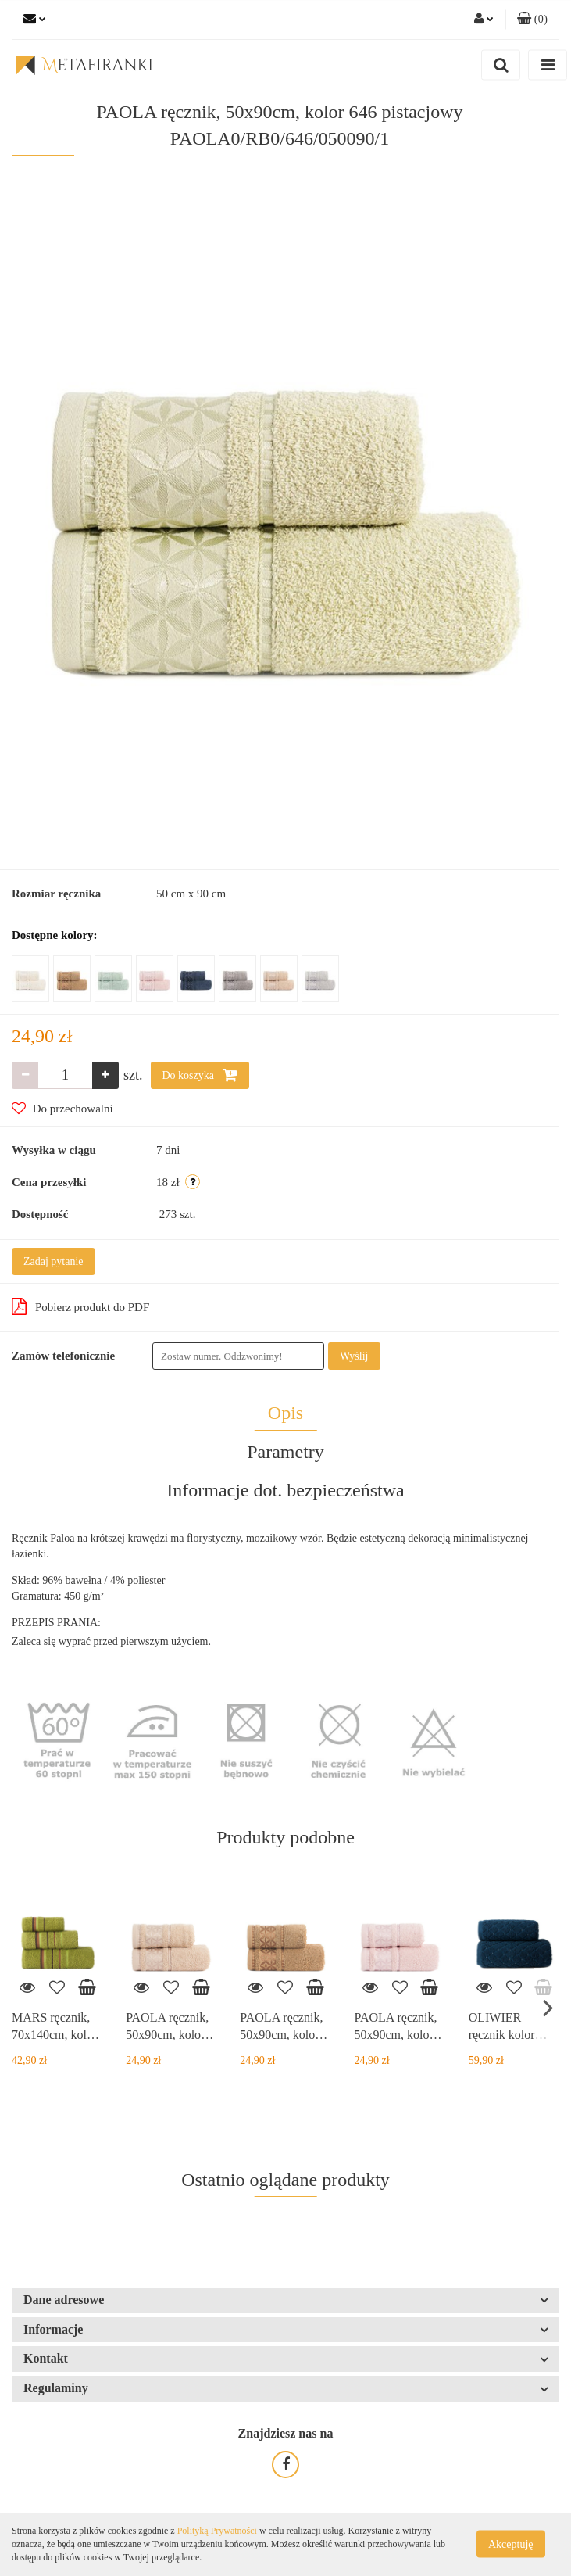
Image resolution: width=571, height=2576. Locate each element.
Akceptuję (511, 2544)
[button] (532, 19)
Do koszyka (199, 1075)
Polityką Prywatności (217, 2530)
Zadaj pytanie (53, 1261)
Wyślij (354, 1356)
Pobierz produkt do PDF (80, 1306)
